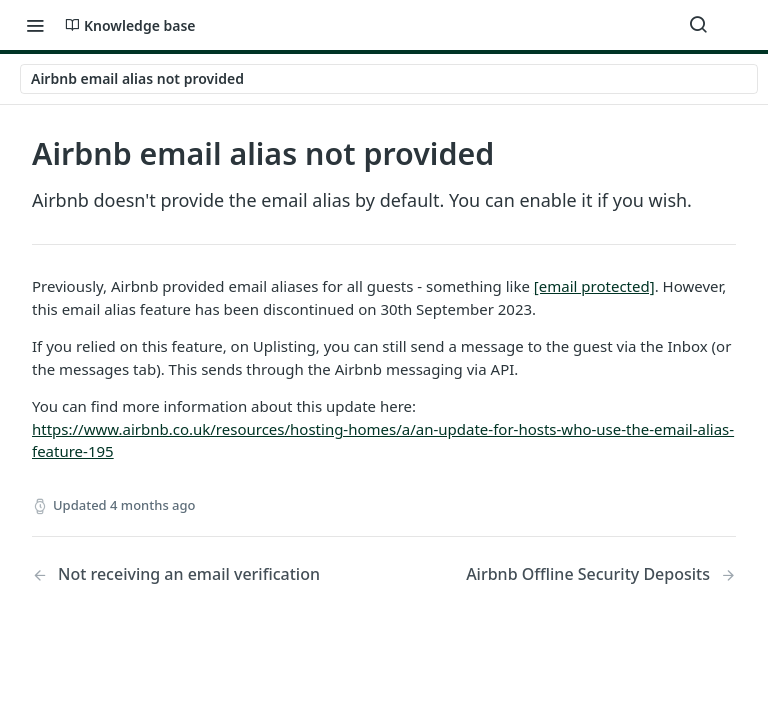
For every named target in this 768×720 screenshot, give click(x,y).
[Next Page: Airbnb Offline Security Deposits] (601, 574)
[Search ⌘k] (698, 25)
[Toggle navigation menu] (35, 25)
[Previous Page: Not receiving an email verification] (183, 574)
